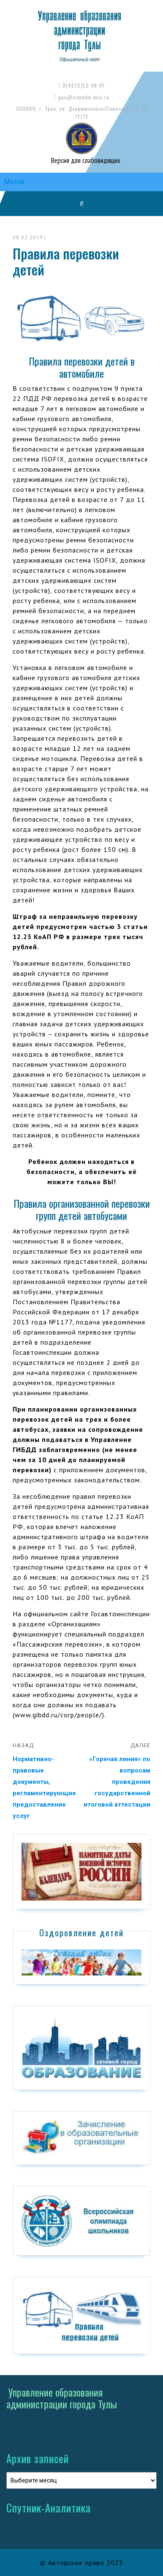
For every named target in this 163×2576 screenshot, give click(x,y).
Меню (14, 182)
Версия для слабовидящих (84, 160)
